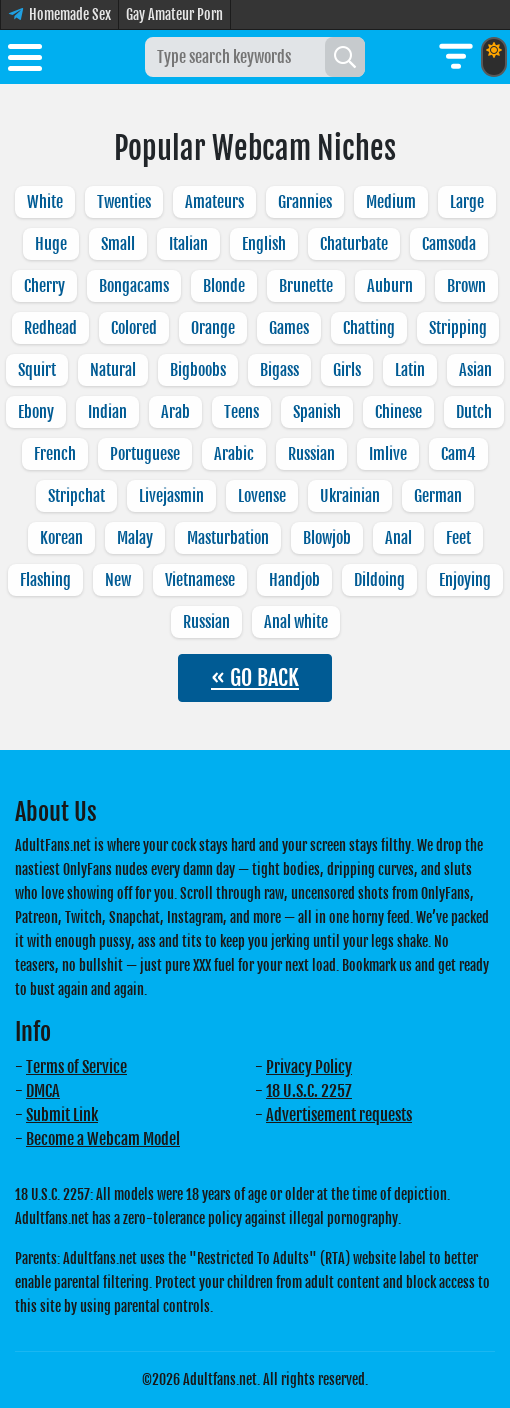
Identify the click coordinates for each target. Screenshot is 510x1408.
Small (118, 244)
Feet (458, 538)
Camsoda (449, 244)
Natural (113, 370)
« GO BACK (255, 677)
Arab (175, 412)
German (438, 496)
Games (289, 328)
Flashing (45, 580)
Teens (241, 412)
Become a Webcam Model (103, 1139)
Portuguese (145, 454)
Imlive (388, 454)
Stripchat (76, 496)
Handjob (294, 580)
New (118, 580)
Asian (475, 370)
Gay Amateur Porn (174, 14)
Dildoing (379, 580)
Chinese (398, 412)
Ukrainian (350, 496)
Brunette (306, 286)
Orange (213, 328)
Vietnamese (200, 580)
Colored (134, 328)
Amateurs (214, 202)
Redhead (50, 328)
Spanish (317, 412)
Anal (398, 538)
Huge (51, 244)
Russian (311, 454)
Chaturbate (354, 244)
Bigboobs (198, 370)
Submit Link (62, 1115)
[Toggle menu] (25, 61)
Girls (347, 370)
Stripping (458, 328)
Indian (107, 412)
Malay (135, 538)
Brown (466, 286)
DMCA (43, 1091)
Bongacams (134, 286)
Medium (391, 202)
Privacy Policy (309, 1067)
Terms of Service (76, 1067)
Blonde (224, 286)
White (45, 202)
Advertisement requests (339, 1115)
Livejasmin (171, 496)
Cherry (44, 286)
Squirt (37, 370)
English (264, 244)
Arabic (234, 454)
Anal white (296, 622)
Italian (188, 244)
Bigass (279, 370)
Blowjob (327, 538)
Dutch (474, 412)
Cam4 (458, 454)
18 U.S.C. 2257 (309, 1091)
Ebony (36, 412)
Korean (61, 538)
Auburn (390, 286)
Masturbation (228, 538)
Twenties (124, 202)
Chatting (369, 328)
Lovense (262, 496)
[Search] (345, 57)
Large (467, 202)
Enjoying (465, 580)
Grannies (305, 202)
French (55, 454)
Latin (410, 370)
